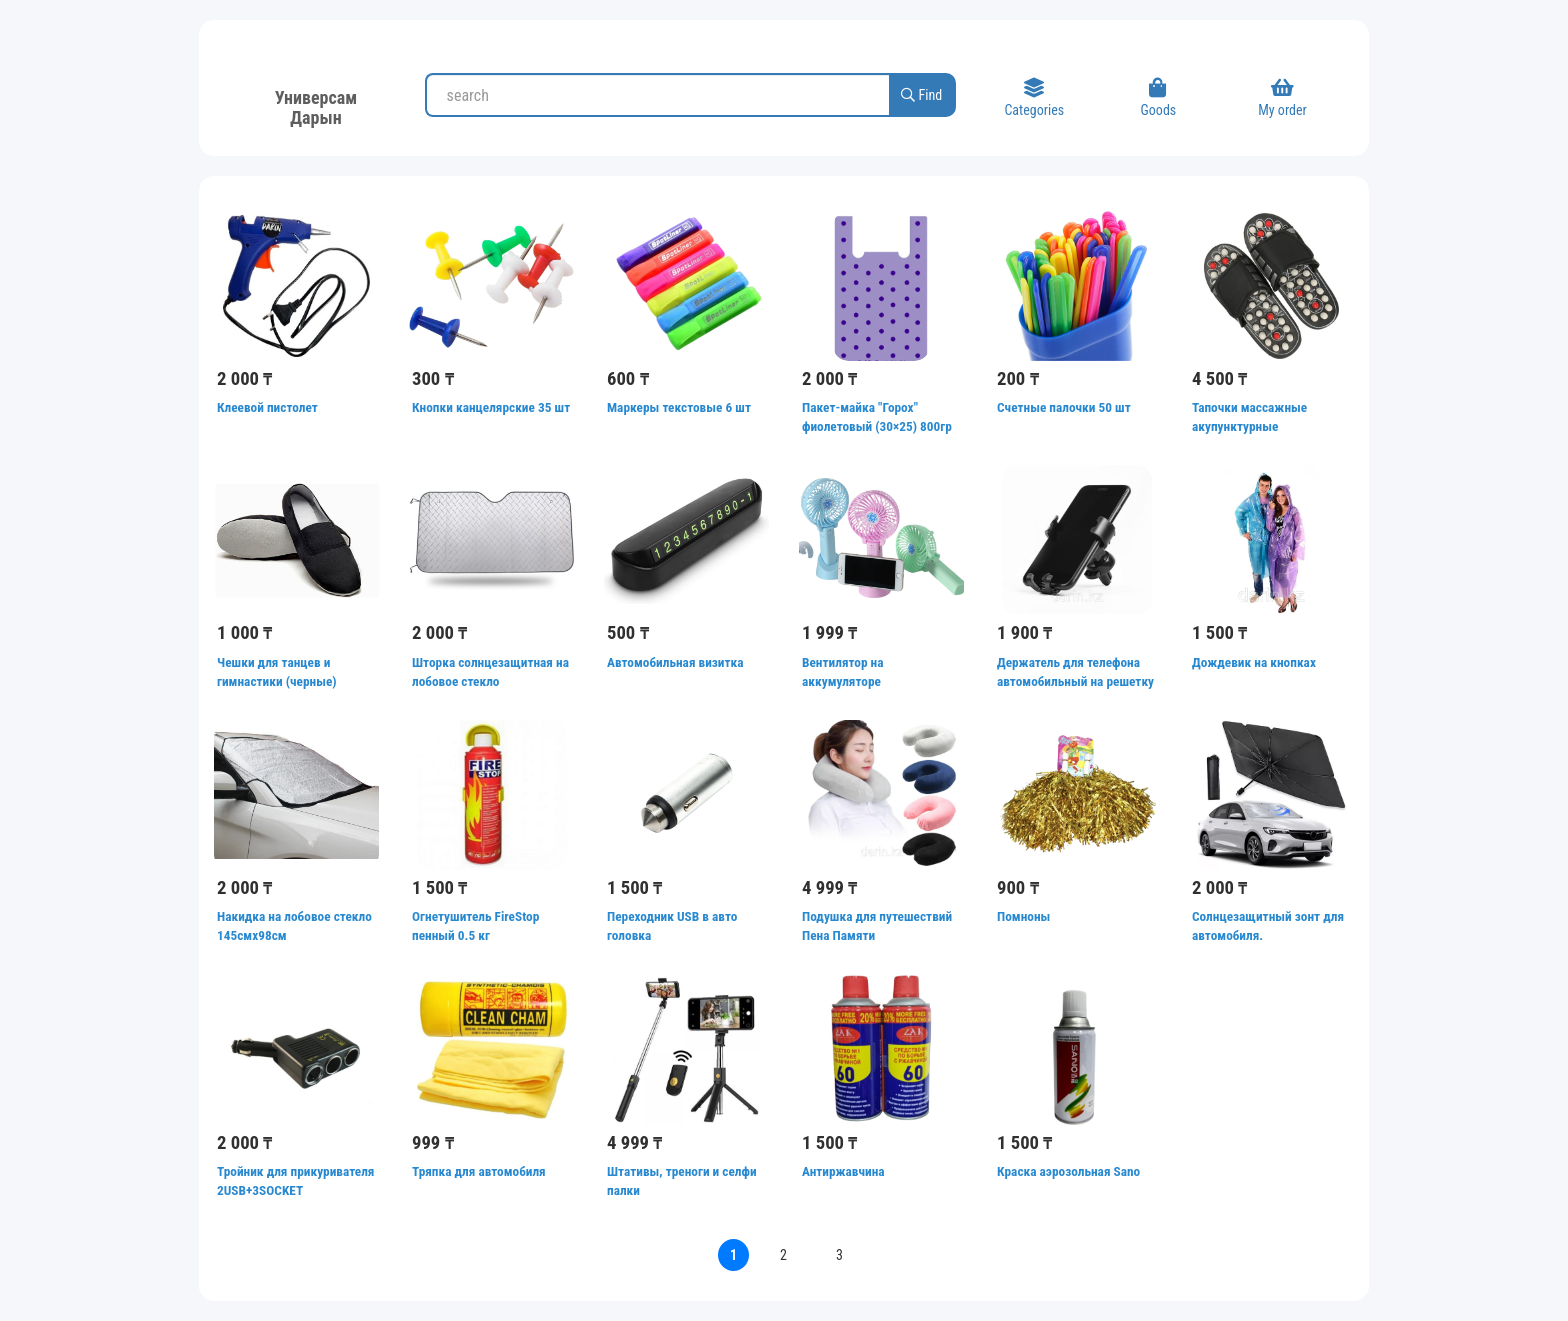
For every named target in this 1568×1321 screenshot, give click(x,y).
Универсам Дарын (316, 105)
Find (921, 95)
